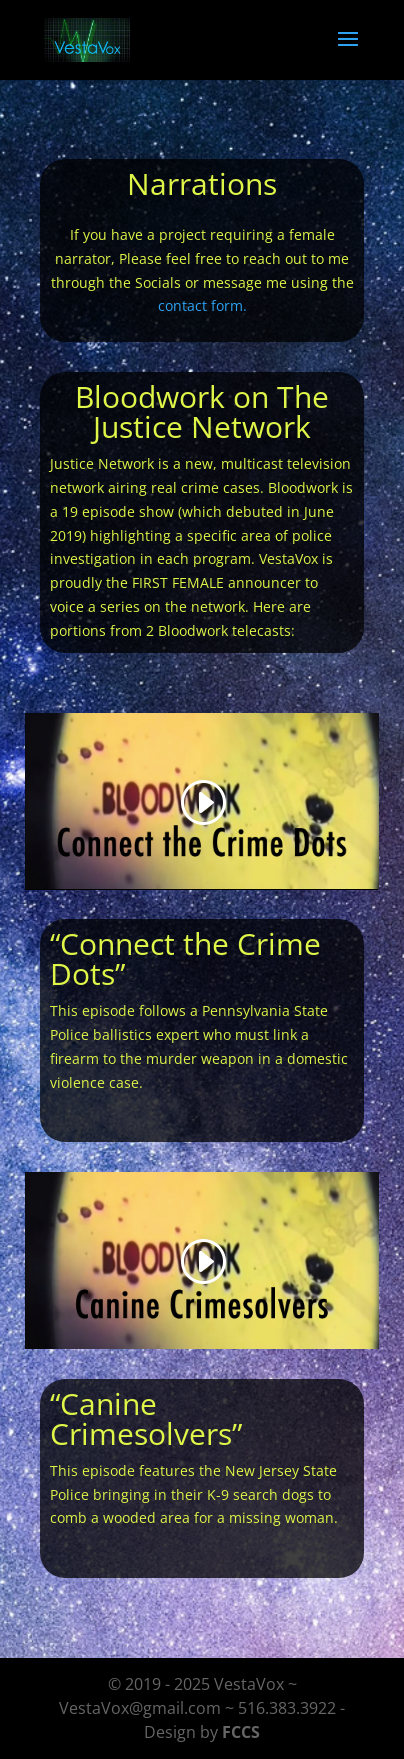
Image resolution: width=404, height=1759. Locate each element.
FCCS (241, 1732)
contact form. (202, 305)
